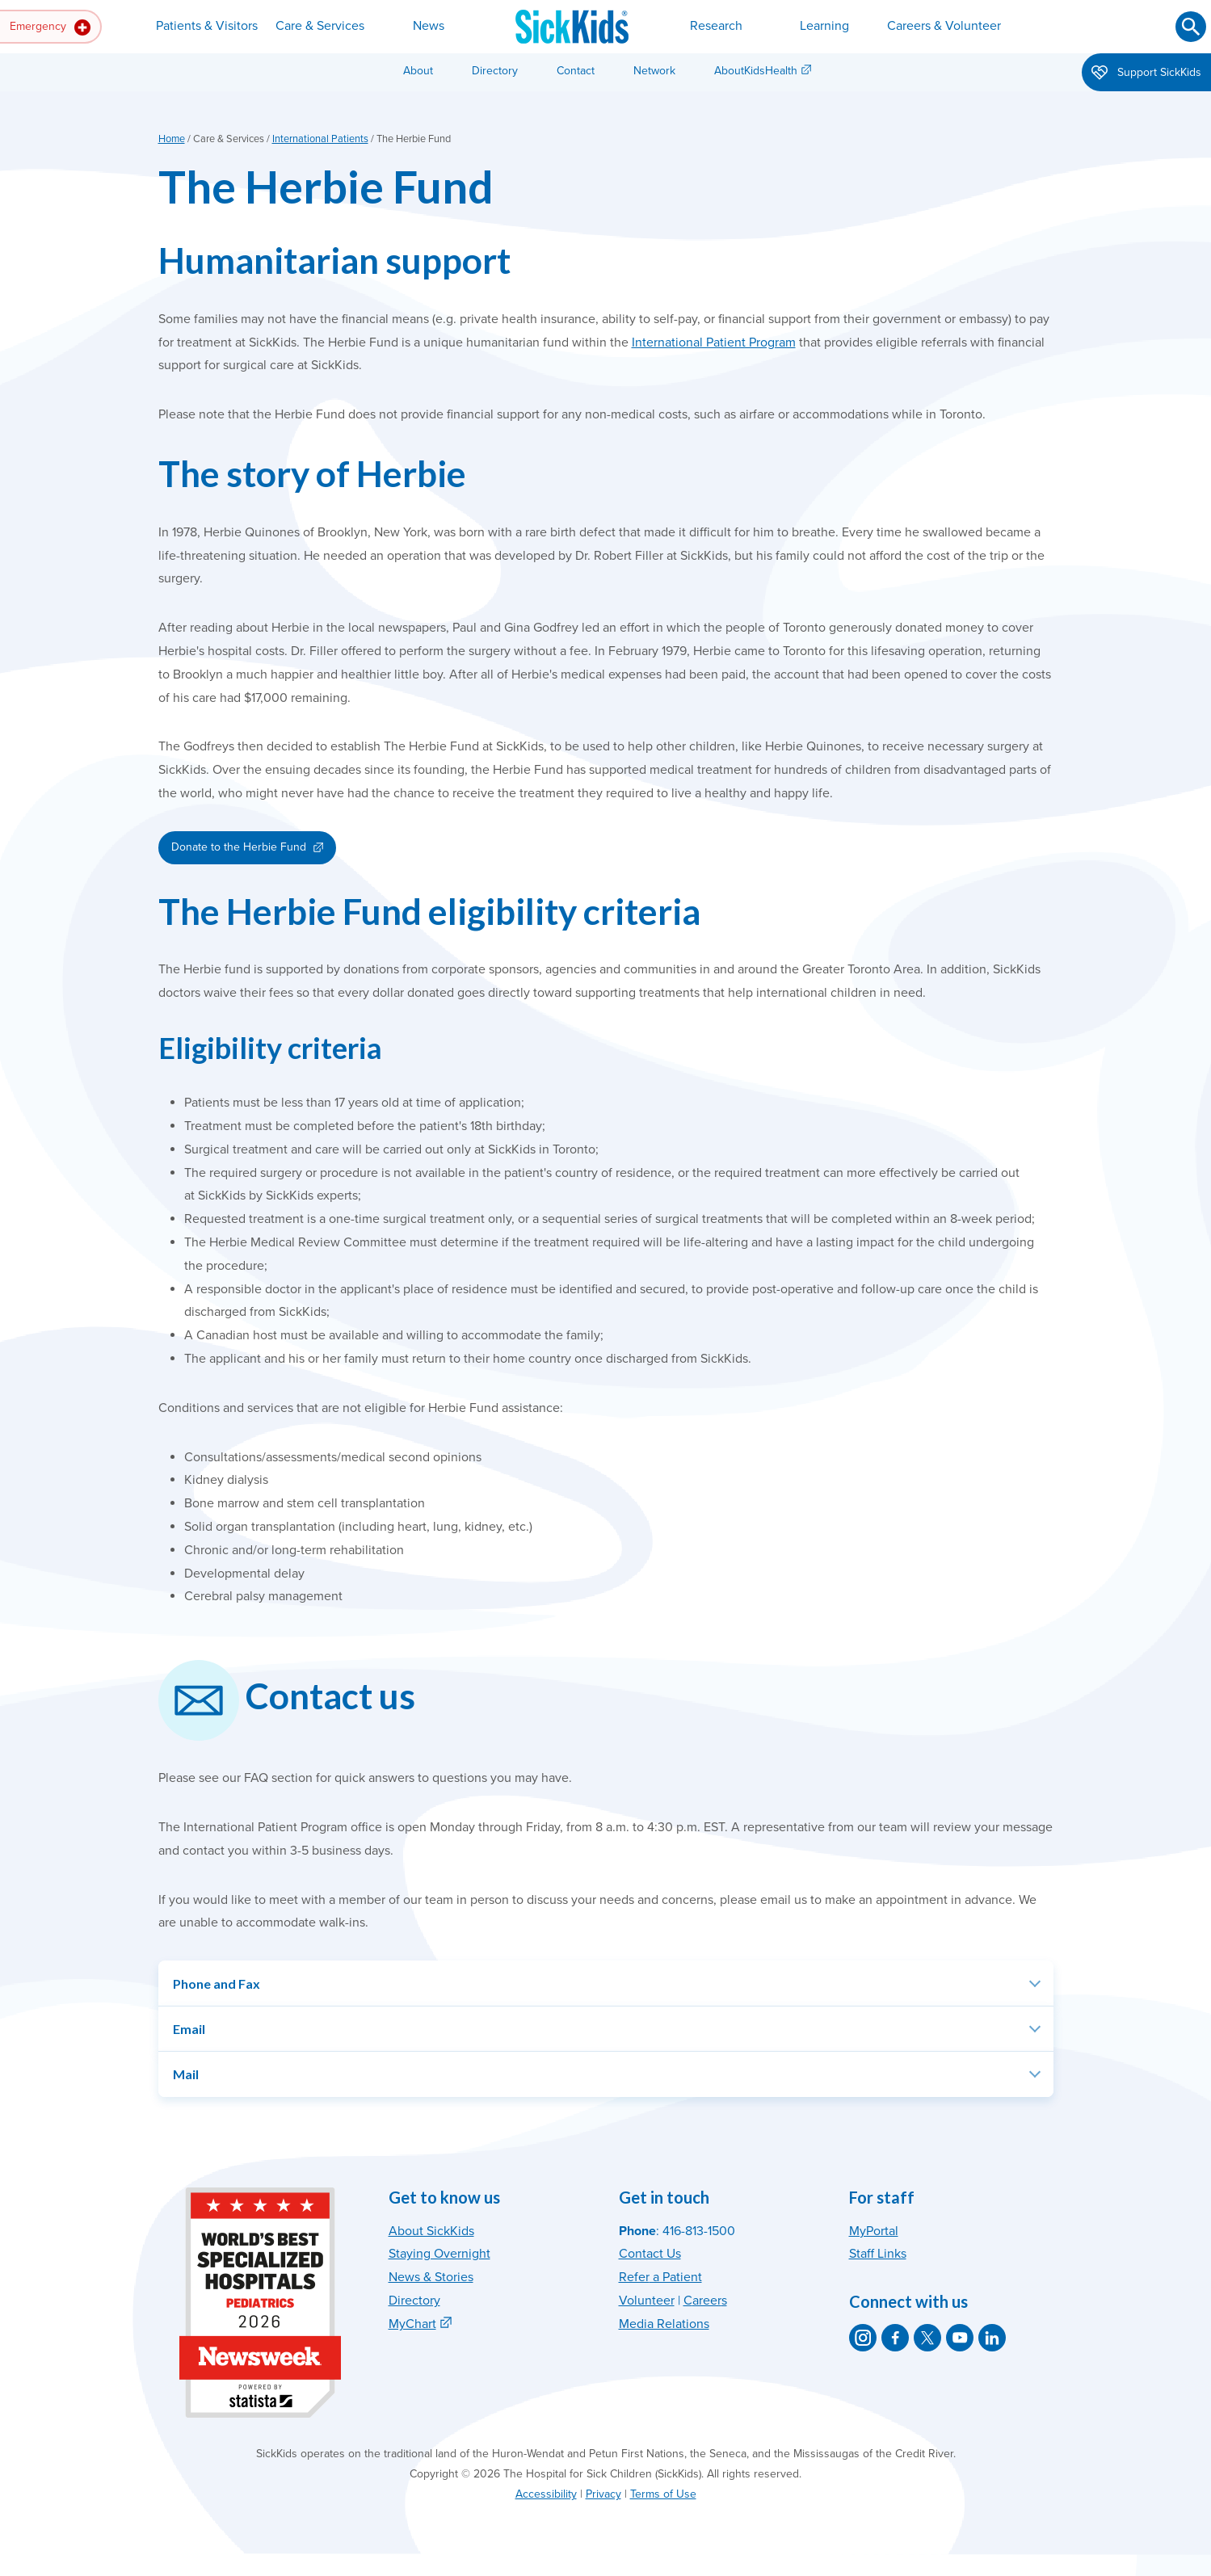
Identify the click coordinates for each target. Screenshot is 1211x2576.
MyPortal (873, 2231)
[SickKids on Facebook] (895, 2337)
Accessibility (546, 2494)
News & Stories (431, 2277)
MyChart (412, 2324)
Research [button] (716, 26)
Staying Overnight (439, 2254)
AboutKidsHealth (755, 71)
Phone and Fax (216, 1983)
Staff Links (877, 2254)
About (418, 71)
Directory (495, 71)
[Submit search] (1191, 26)
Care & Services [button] (319, 26)
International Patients (320, 138)
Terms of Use (663, 2494)
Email (189, 2028)
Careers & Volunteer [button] (944, 26)
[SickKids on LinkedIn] (992, 2337)
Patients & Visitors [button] (207, 26)
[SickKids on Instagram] (863, 2337)
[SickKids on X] (927, 2337)
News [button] (428, 26)
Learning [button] (824, 26)
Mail (186, 2074)
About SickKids (431, 2231)
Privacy (603, 2494)
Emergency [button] (50, 27)
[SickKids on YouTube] (959, 2337)
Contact (576, 71)
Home (171, 138)
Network (654, 71)
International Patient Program (714, 342)
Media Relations (664, 2324)
